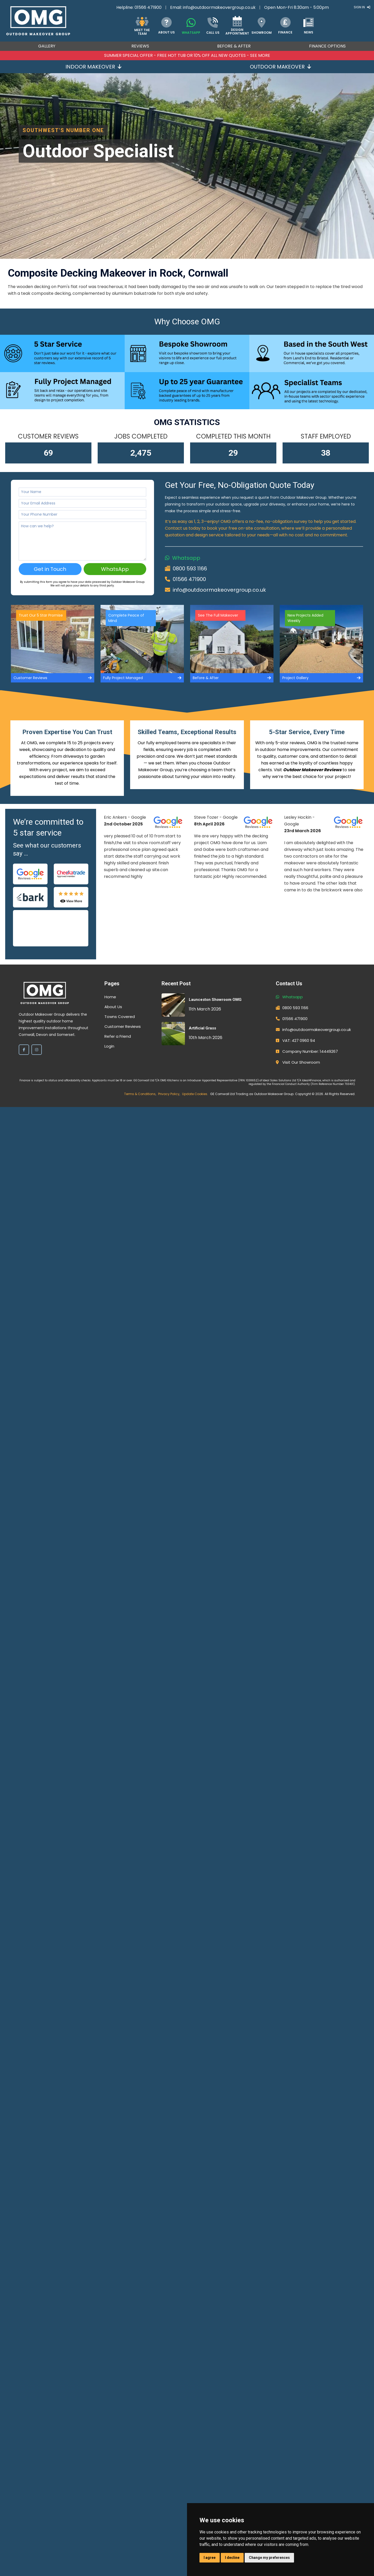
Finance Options (327, 46)
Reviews (140, 46)
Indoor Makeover (93, 66)
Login (109, 1046)
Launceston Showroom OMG (215, 999)
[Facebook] (24, 1049)
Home (110, 997)
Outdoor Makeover (280, 66)
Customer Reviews (122, 1026)
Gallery (46, 46)
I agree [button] (210, 2557)
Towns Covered (119, 1016)
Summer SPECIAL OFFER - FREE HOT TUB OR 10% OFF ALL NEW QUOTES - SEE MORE (187, 55)
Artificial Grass (202, 1028)
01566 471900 (148, 7)
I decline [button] (232, 2557)
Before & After (234, 46)
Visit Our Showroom (301, 1062)
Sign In (362, 7)
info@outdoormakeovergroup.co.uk (219, 7)
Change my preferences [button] (269, 2557)
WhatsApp (115, 569)
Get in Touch (50, 569)
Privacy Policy (168, 1094)
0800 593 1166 (190, 568)
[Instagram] (36, 1049)
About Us (113, 1006)
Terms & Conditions (140, 1094)
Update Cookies (194, 1094)
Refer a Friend (117, 1036)
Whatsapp (186, 558)
